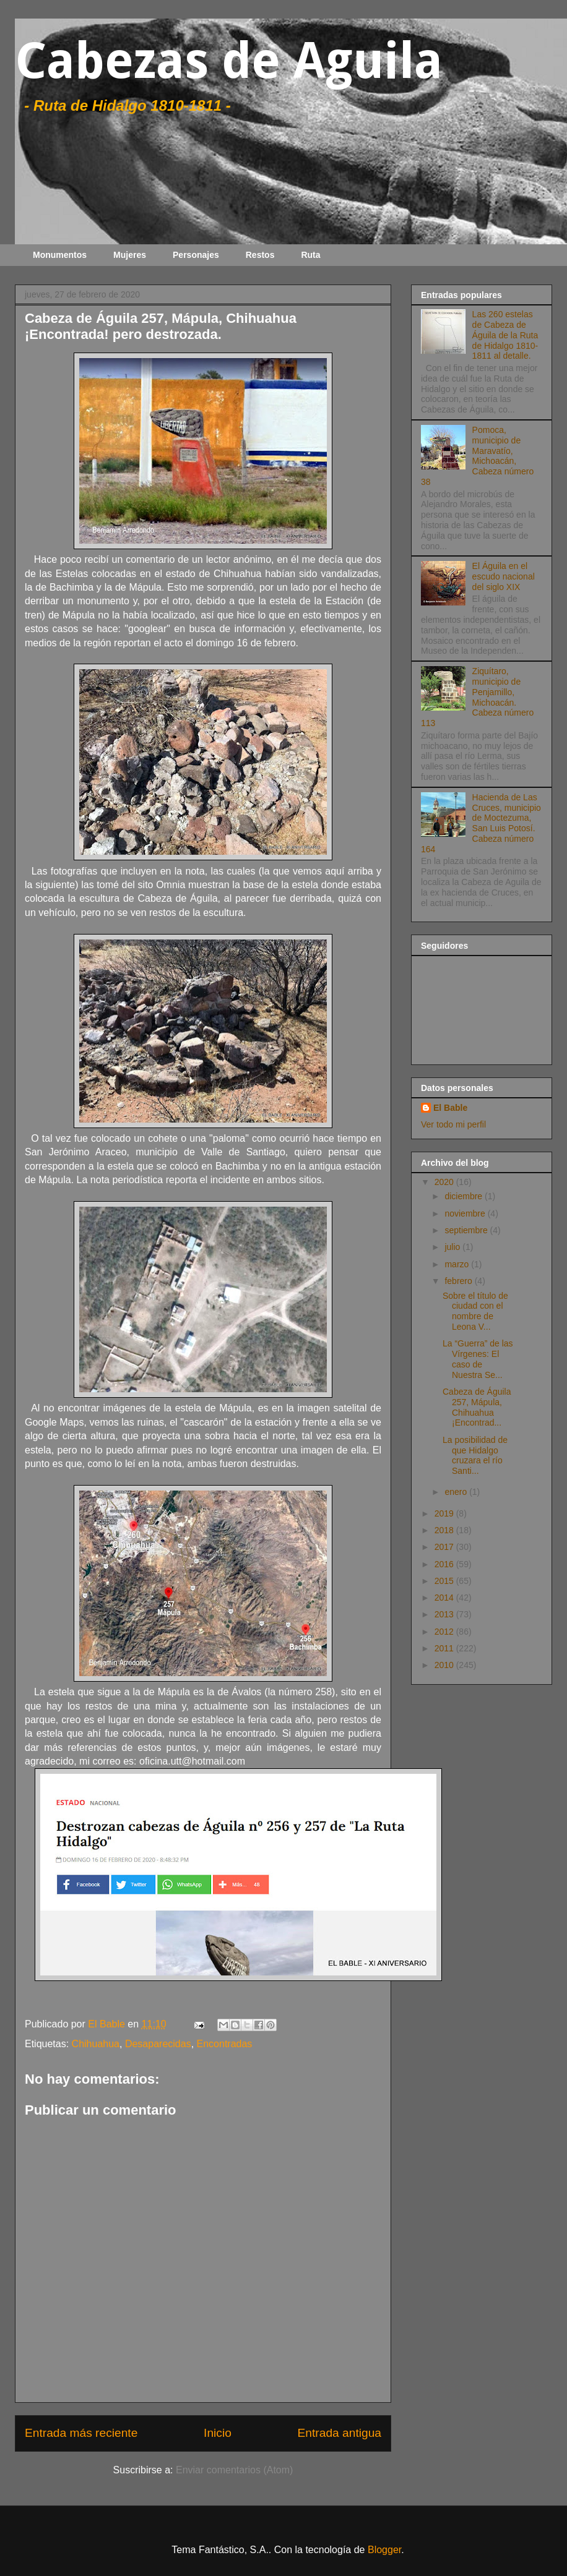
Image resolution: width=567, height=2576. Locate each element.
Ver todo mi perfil (453, 1124)
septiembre (467, 1230)
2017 (445, 1547)
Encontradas (225, 2044)
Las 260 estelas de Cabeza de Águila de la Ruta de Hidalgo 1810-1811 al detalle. (505, 335)
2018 (445, 1530)
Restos (260, 255)
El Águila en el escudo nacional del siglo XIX (503, 576)
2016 (445, 1564)
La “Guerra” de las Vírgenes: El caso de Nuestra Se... (478, 1358)
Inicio (218, 2432)
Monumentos (60, 255)
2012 (445, 1632)
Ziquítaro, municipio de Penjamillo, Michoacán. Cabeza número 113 (477, 697)
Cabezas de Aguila (229, 61)
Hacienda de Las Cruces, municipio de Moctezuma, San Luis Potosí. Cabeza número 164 (481, 823)
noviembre (465, 1213)
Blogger (384, 2549)
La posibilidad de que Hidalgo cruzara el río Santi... (475, 1455)
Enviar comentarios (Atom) (234, 2470)
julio (453, 1247)
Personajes (196, 255)
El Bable (450, 1108)
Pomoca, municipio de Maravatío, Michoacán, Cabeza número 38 (477, 456)
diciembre (464, 1196)
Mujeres (129, 255)
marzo (457, 1264)
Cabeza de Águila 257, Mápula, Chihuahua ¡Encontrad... (477, 1407)
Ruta (310, 255)
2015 (445, 1581)
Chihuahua (95, 2044)
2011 (445, 1648)
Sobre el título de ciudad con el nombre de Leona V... (475, 1311)
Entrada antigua (339, 2432)
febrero (459, 1281)
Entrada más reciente (81, 2432)
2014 (445, 1598)
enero (456, 1492)
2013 (445, 1614)
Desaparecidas (158, 2044)
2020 (445, 1182)
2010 (445, 1665)
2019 (445, 1513)
